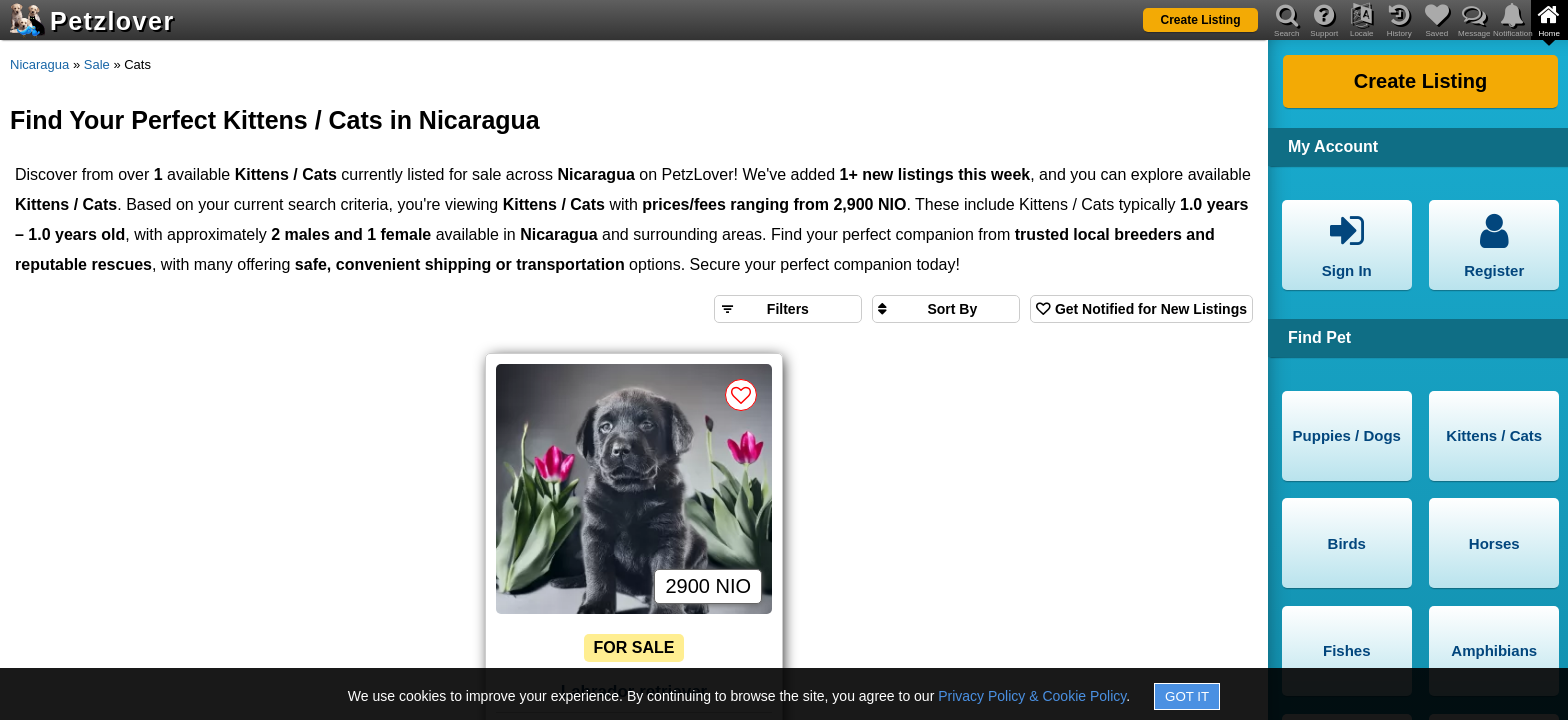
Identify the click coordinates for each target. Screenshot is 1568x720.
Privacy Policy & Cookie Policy (1032, 696)
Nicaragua (39, 64)
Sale (97, 64)
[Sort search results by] (946, 309)
